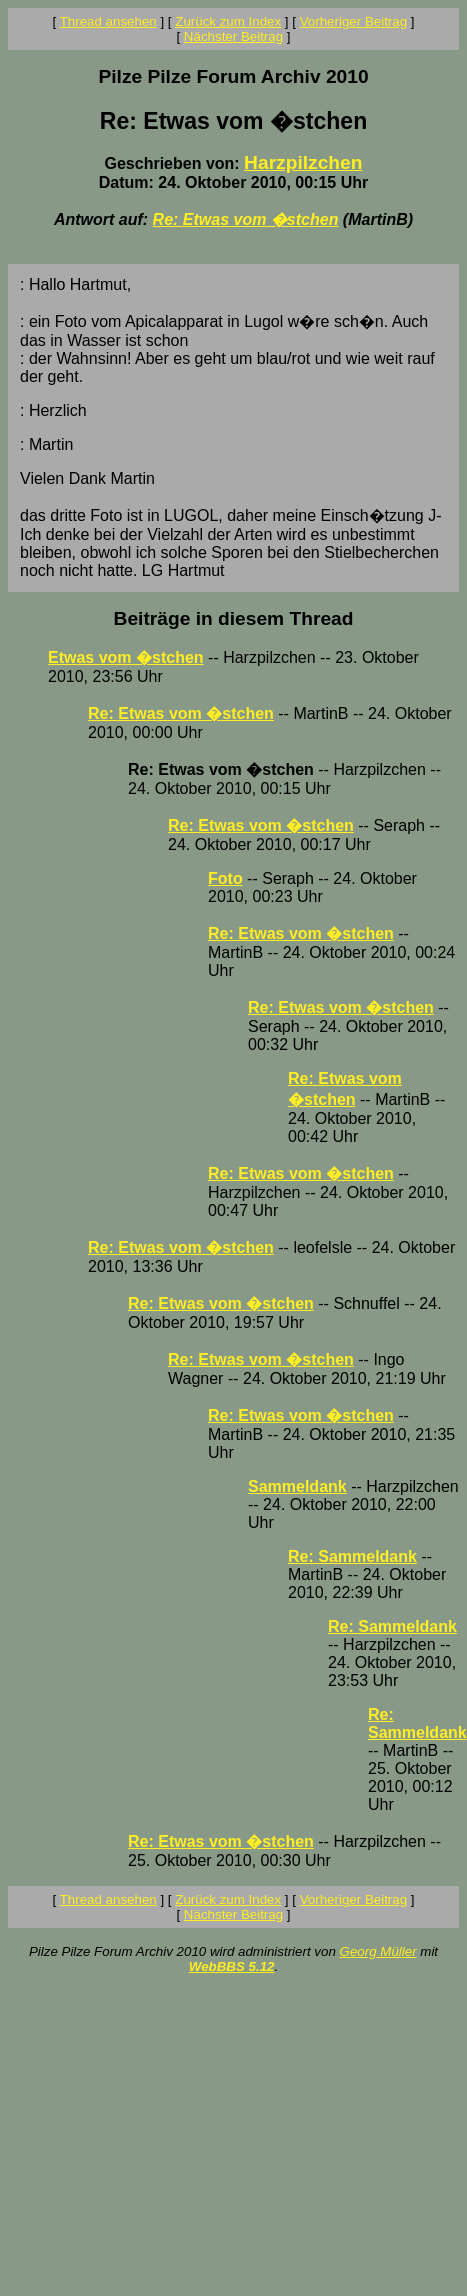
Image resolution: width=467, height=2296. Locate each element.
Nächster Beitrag (233, 36)
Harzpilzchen (303, 162)
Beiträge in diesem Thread (234, 618)
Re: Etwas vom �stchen (246, 219)
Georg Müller (378, 1951)
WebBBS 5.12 (232, 1966)
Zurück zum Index (228, 21)
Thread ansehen (108, 21)
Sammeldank (297, 1486)
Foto (225, 878)
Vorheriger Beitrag (353, 21)
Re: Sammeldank (352, 1556)
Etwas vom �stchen (126, 657)
